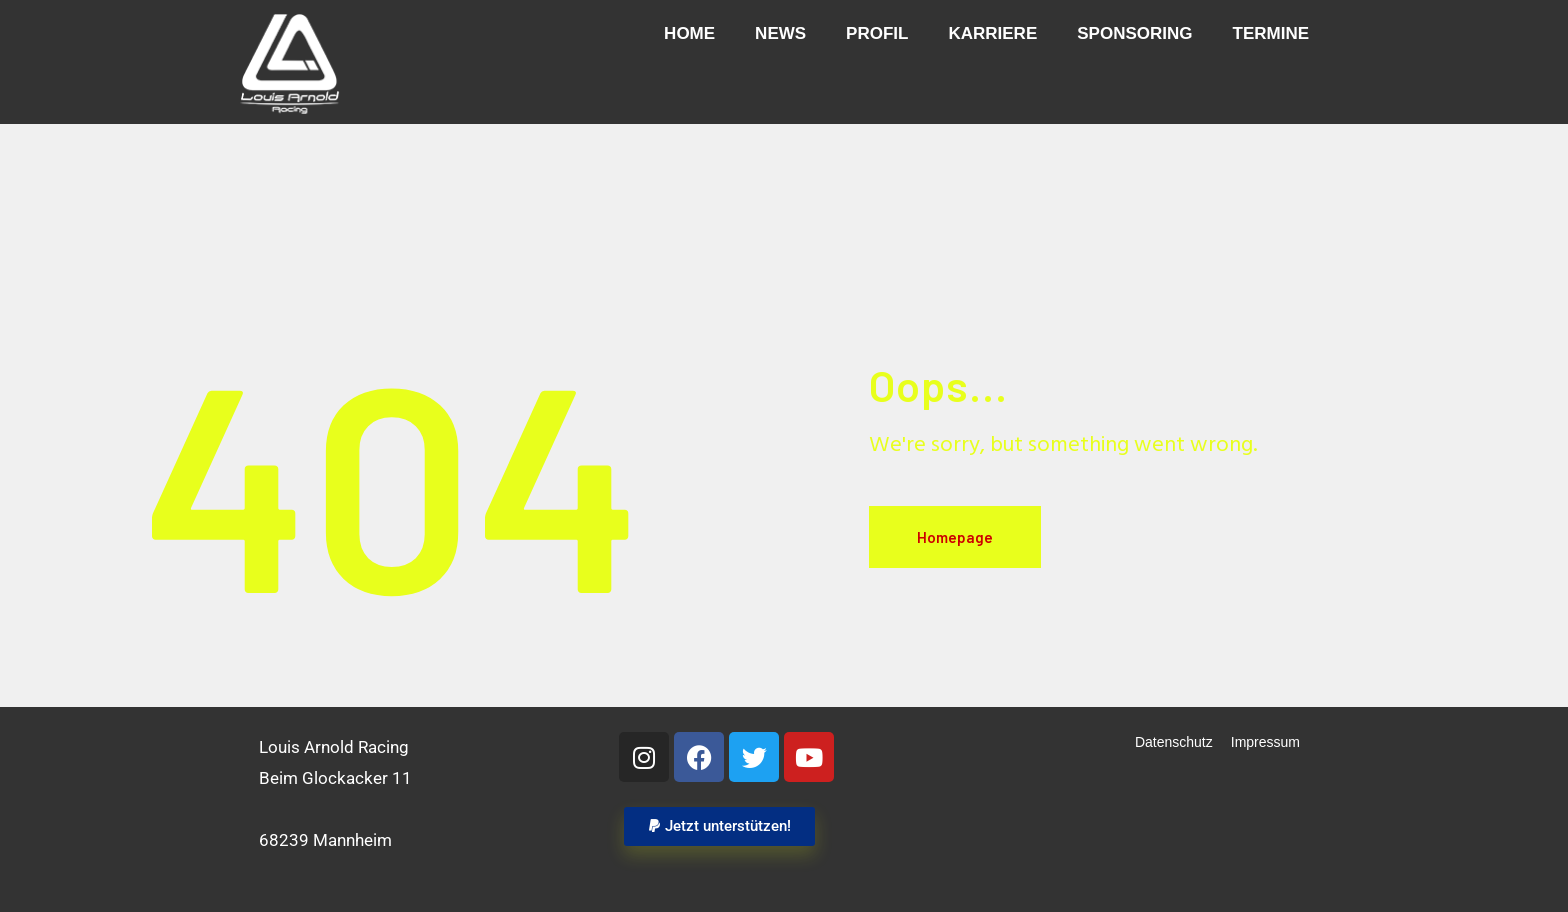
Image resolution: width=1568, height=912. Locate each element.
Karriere (992, 33)
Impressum (1265, 742)
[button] (719, 826)
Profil (877, 33)
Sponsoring (1134, 33)
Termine (1271, 33)
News (780, 33)
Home (689, 33)
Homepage (955, 537)
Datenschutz (1174, 742)
